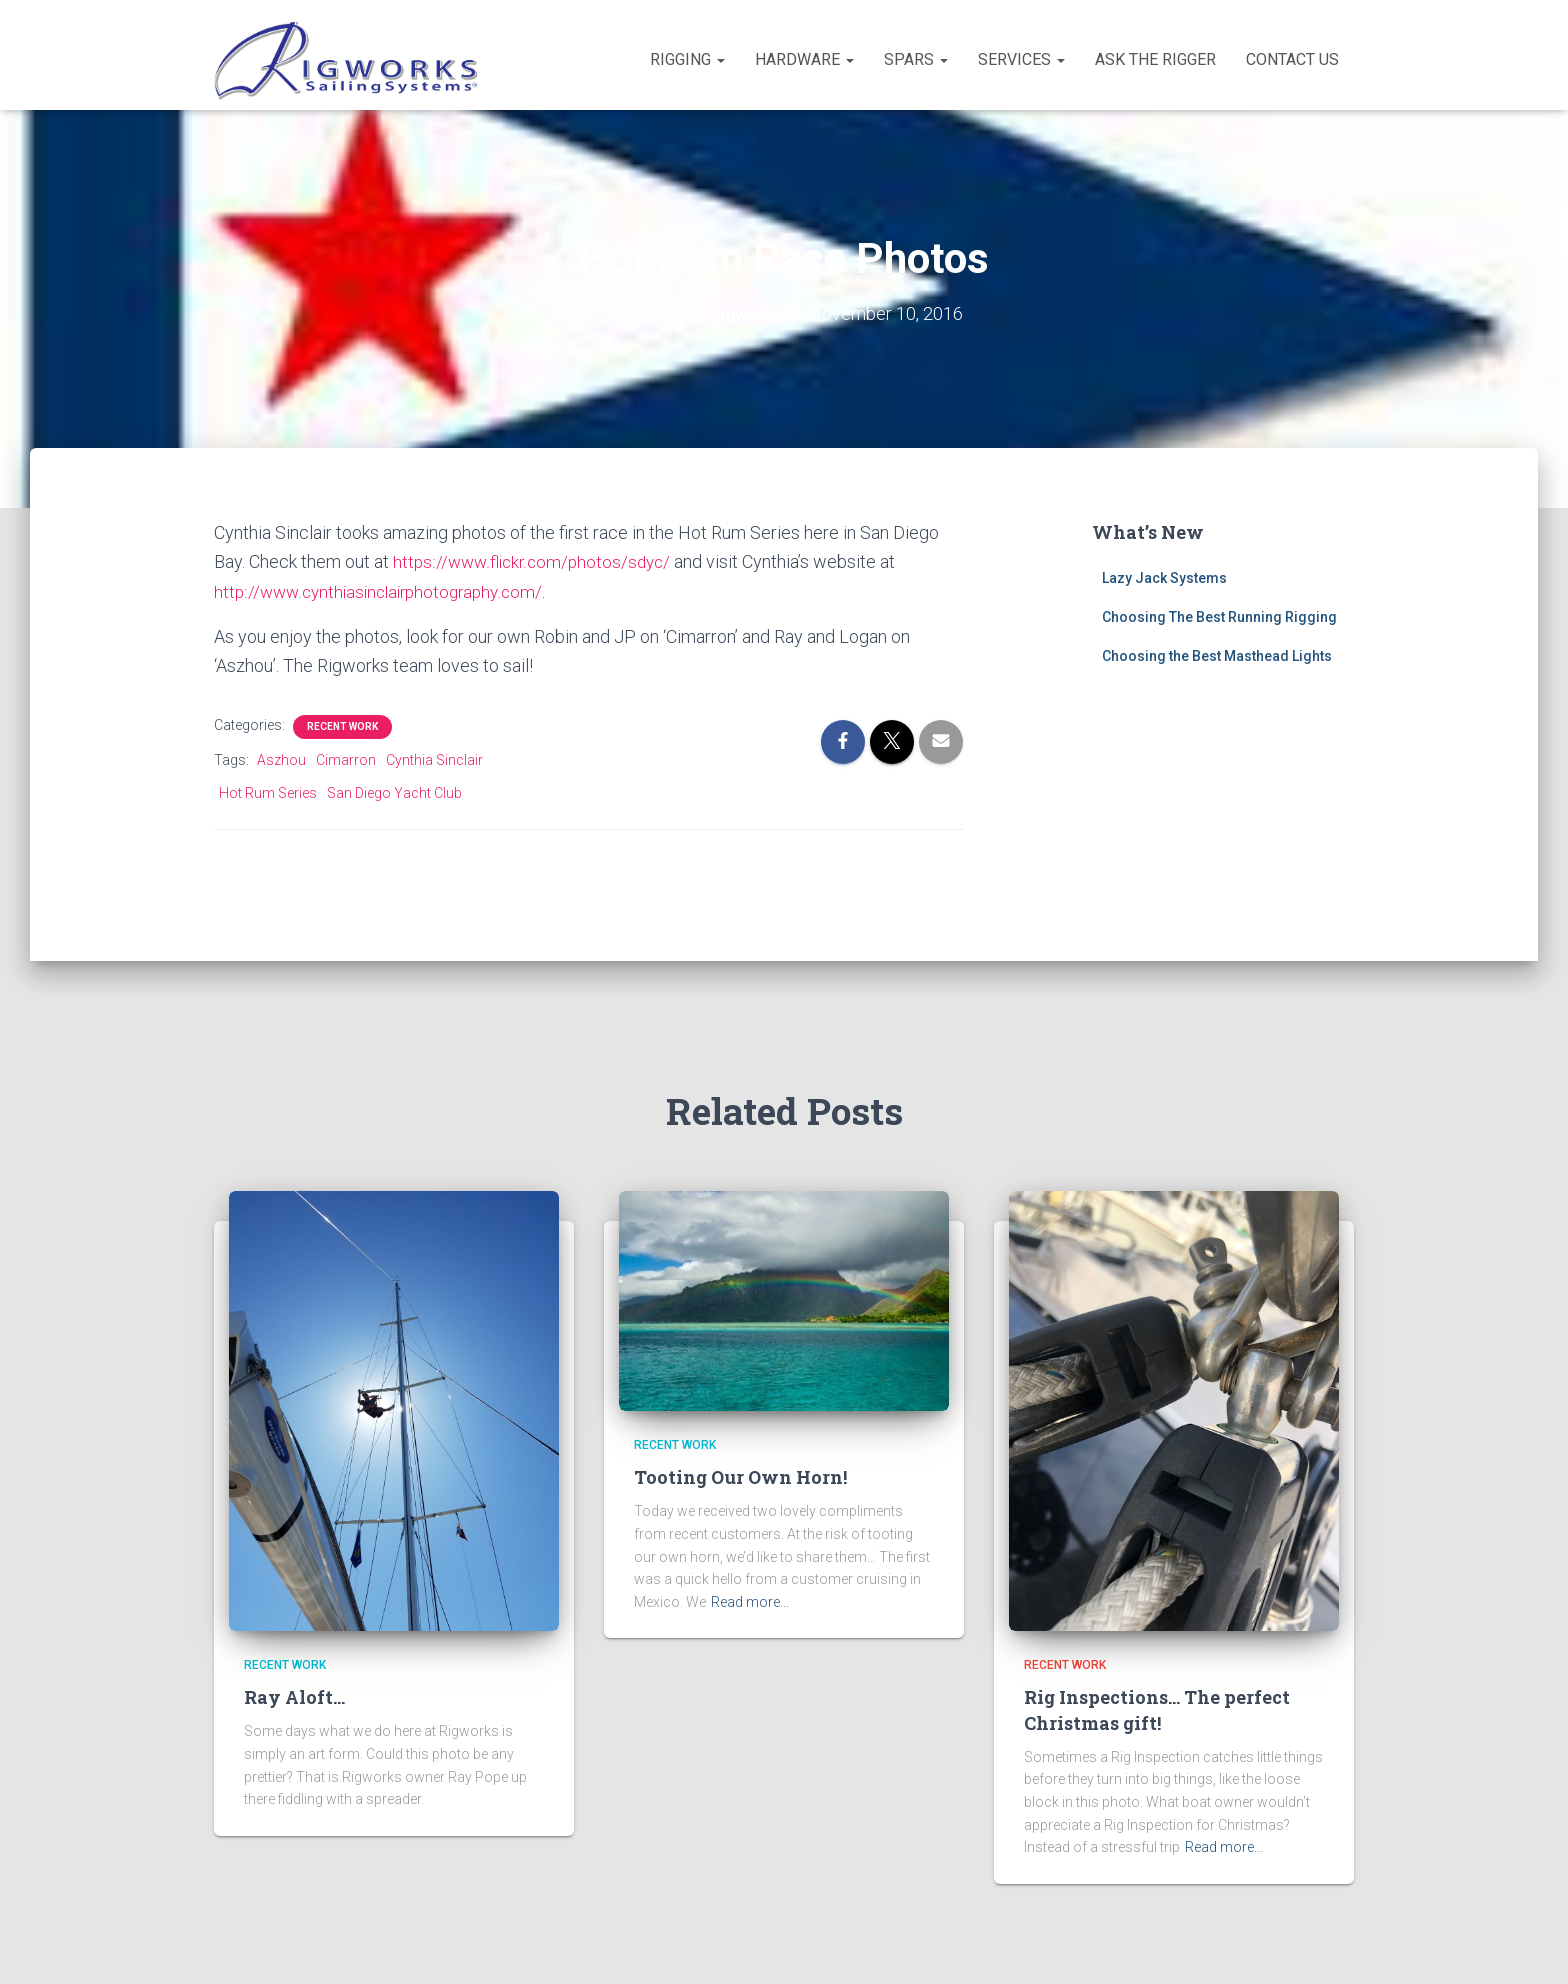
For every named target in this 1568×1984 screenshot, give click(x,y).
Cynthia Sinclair (434, 758)
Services (1021, 59)
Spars (916, 59)
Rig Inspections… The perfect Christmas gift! (1157, 1709)
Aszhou (281, 758)
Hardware (804, 59)
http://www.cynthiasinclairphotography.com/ (385, 590)
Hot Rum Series (268, 791)
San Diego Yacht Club (394, 791)
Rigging (687, 59)
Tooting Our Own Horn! (740, 1477)
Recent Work (342, 724)
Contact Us (1292, 59)
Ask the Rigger (1155, 59)
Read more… (750, 1602)
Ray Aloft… (294, 1697)
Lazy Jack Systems (1164, 578)
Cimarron (346, 758)
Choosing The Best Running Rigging (1219, 617)
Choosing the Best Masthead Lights (1217, 655)
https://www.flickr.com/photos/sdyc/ (536, 561)
